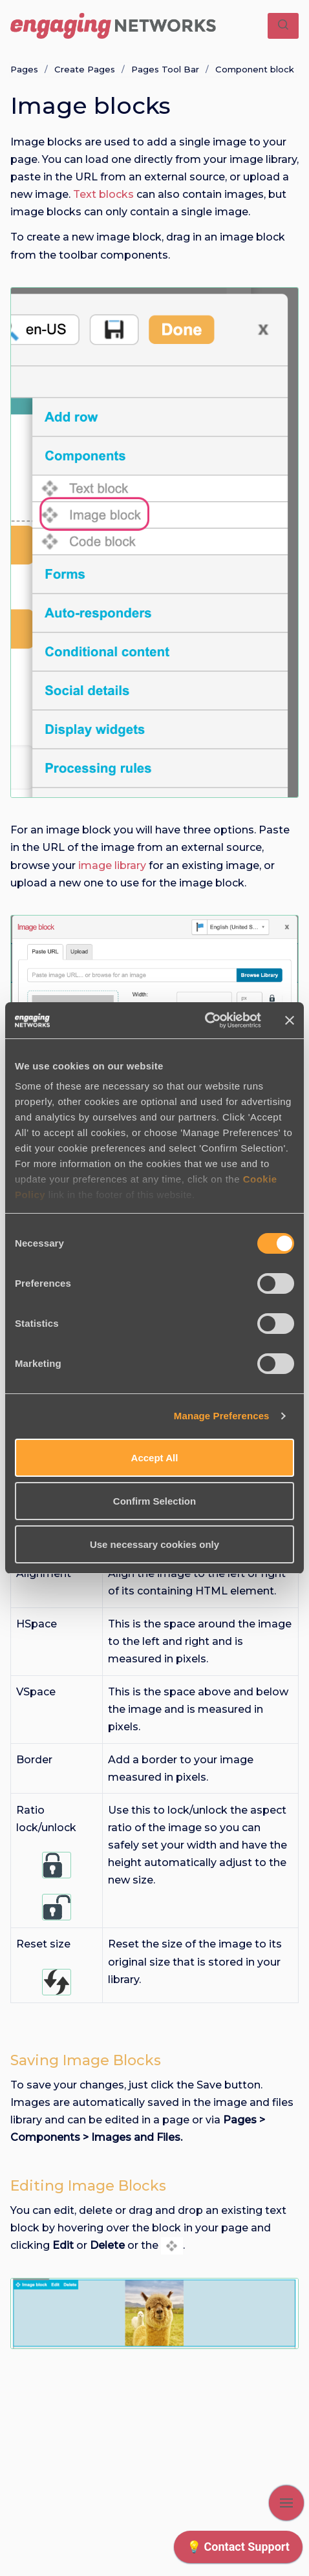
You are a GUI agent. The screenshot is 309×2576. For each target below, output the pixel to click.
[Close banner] (289, 1020)
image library (111, 865)
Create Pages (84, 69)
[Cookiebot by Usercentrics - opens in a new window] (204, 1020)
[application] (238, 2550)
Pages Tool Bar (165, 69)
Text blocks (103, 194)
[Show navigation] (286, 2502)
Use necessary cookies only (154, 1544)
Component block (254, 69)
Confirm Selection (154, 1501)
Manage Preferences (222, 1415)
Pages (24, 69)
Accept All (154, 1457)
